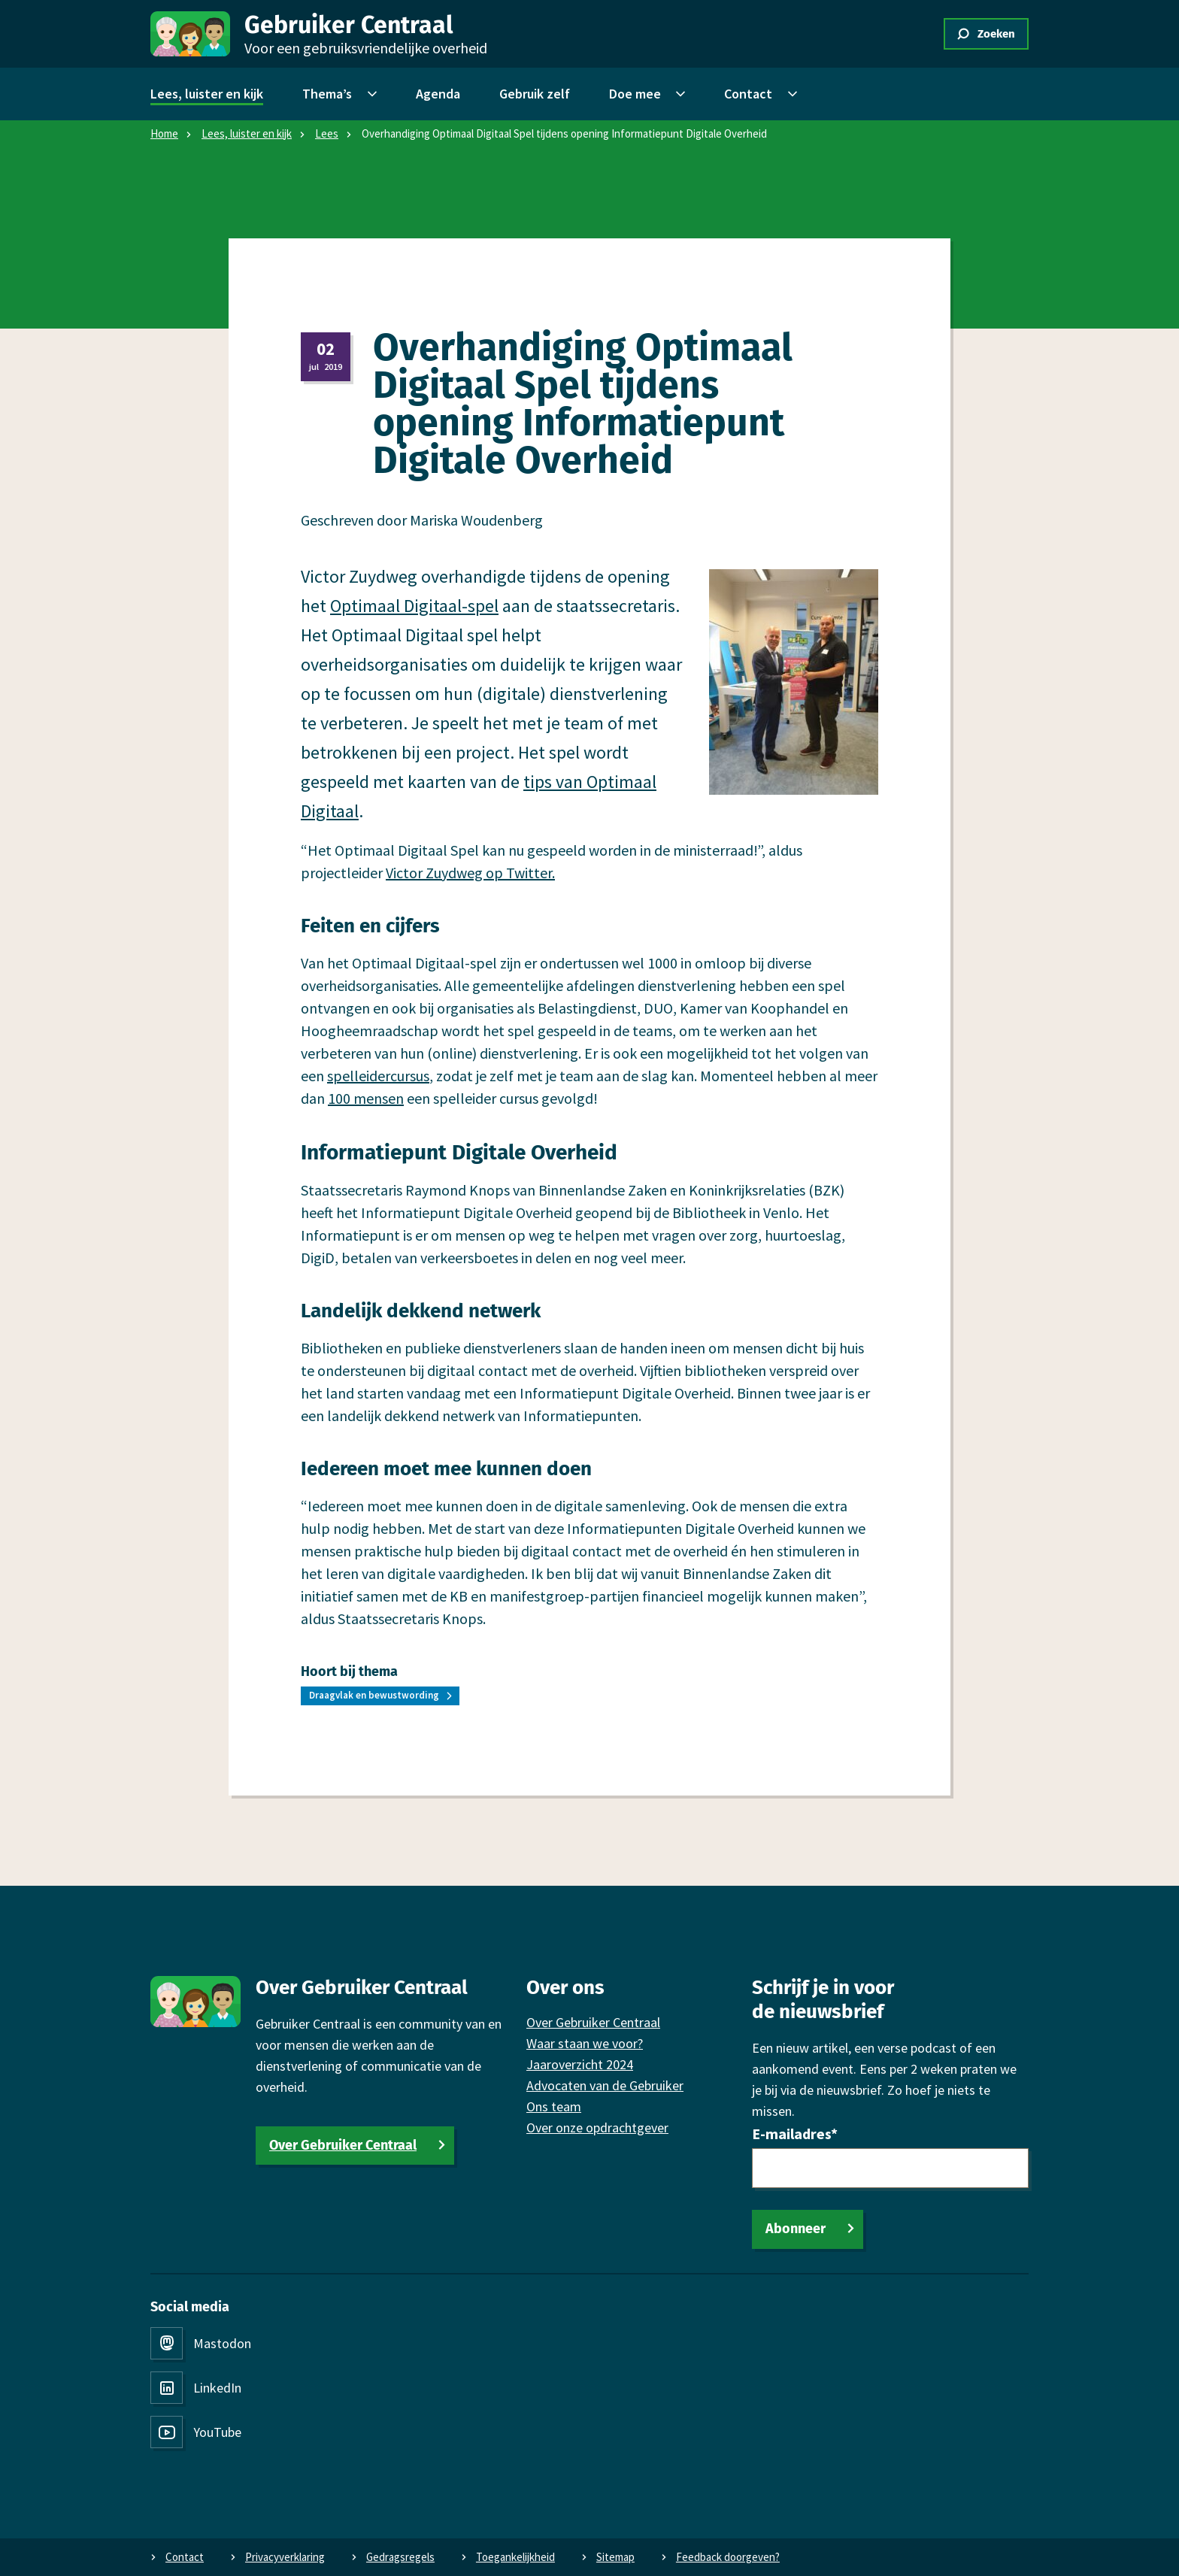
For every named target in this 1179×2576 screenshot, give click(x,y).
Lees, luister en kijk (247, 133)
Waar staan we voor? (584, 2043)
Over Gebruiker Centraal (343, 2145)
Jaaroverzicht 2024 (579, 2064)
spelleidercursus (378, 1075)
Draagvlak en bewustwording (374, 1695)
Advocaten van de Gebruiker (604, 2085)
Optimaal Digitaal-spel (414, 605)
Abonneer (795, 2228)
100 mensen (366, 1098)
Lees (326, 133)
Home (164, 133)
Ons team (553, 2106)
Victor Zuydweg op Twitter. (470, 872)
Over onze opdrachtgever (597, 2127)
